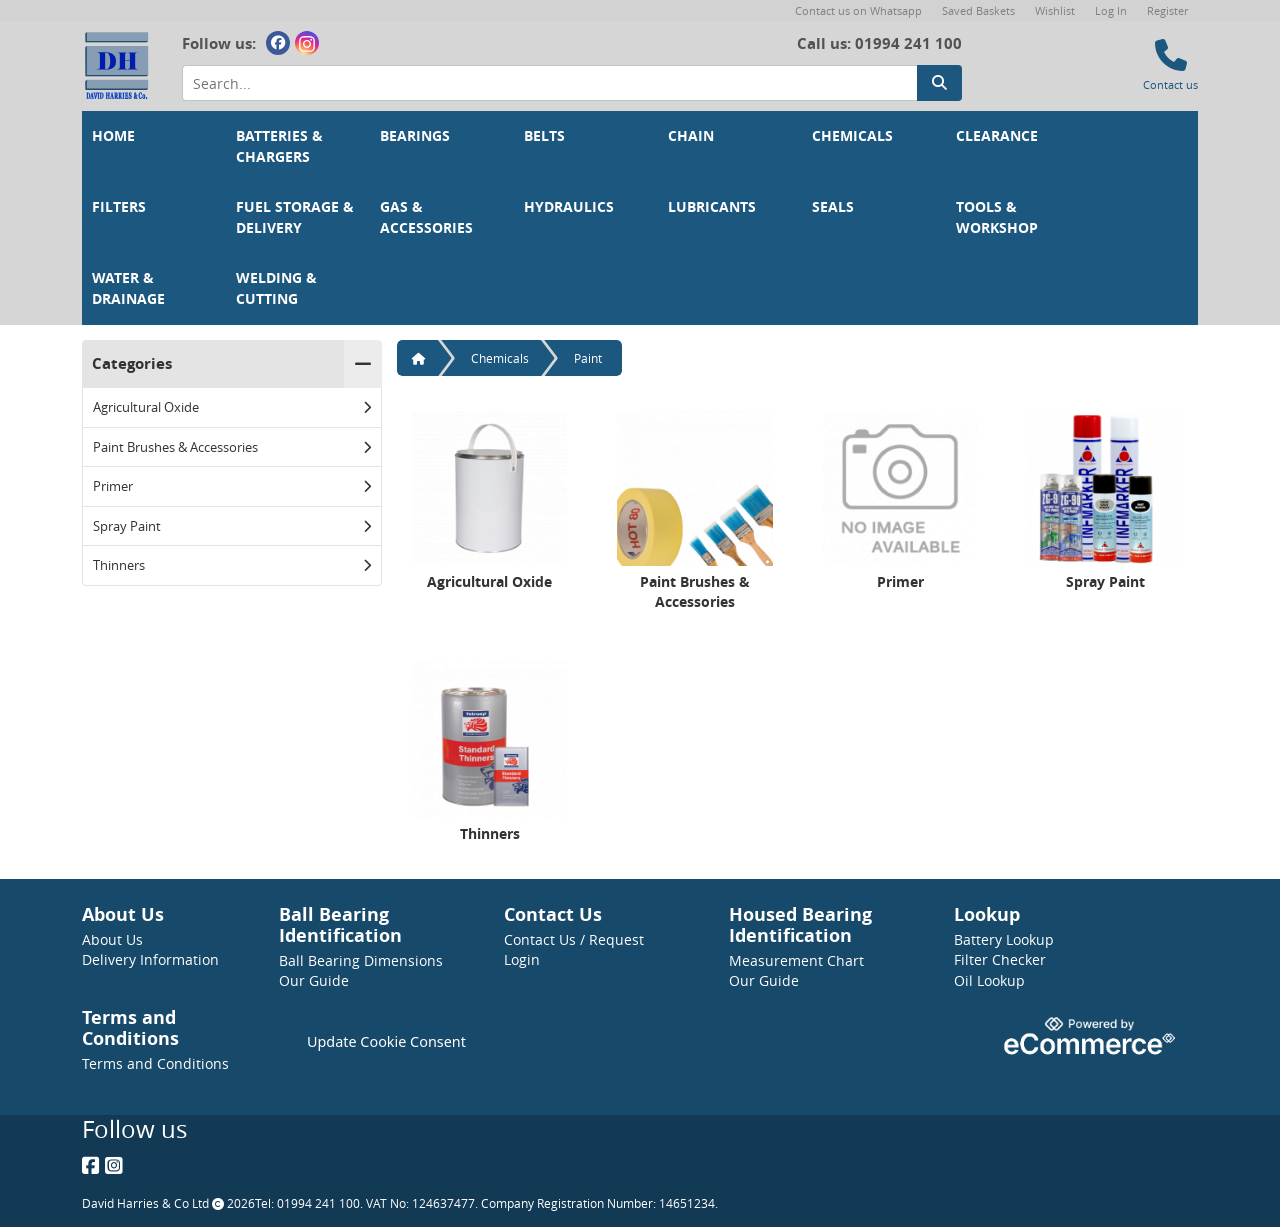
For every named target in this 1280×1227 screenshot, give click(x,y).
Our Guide (314, 980)
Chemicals (852, 136)
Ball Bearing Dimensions (361, 960)
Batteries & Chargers (281, 146)
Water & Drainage (128, 288)
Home (113, 136)
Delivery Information (150, 959)
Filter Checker (1000, 959)
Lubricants (712, 207)
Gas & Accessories (426, 217)
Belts (544, 136)
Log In (1111, 10)
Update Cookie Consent (386, 1041)
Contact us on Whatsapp (858, 10)
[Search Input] (549, 83)
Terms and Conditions (155, 1063)
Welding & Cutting (278, 288)
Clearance (997, 136)
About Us (112, 939)
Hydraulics (569, 207)
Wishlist (1055, 10)
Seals (833, 207)
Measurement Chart (796, 960)
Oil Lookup (989, 980)
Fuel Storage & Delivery (297, 217)
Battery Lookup (1004, 939)
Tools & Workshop (997, 217)
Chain (691, 136)
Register (1167, 10)
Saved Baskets (978, 10)
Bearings (415, 136)
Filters (119, 207)
